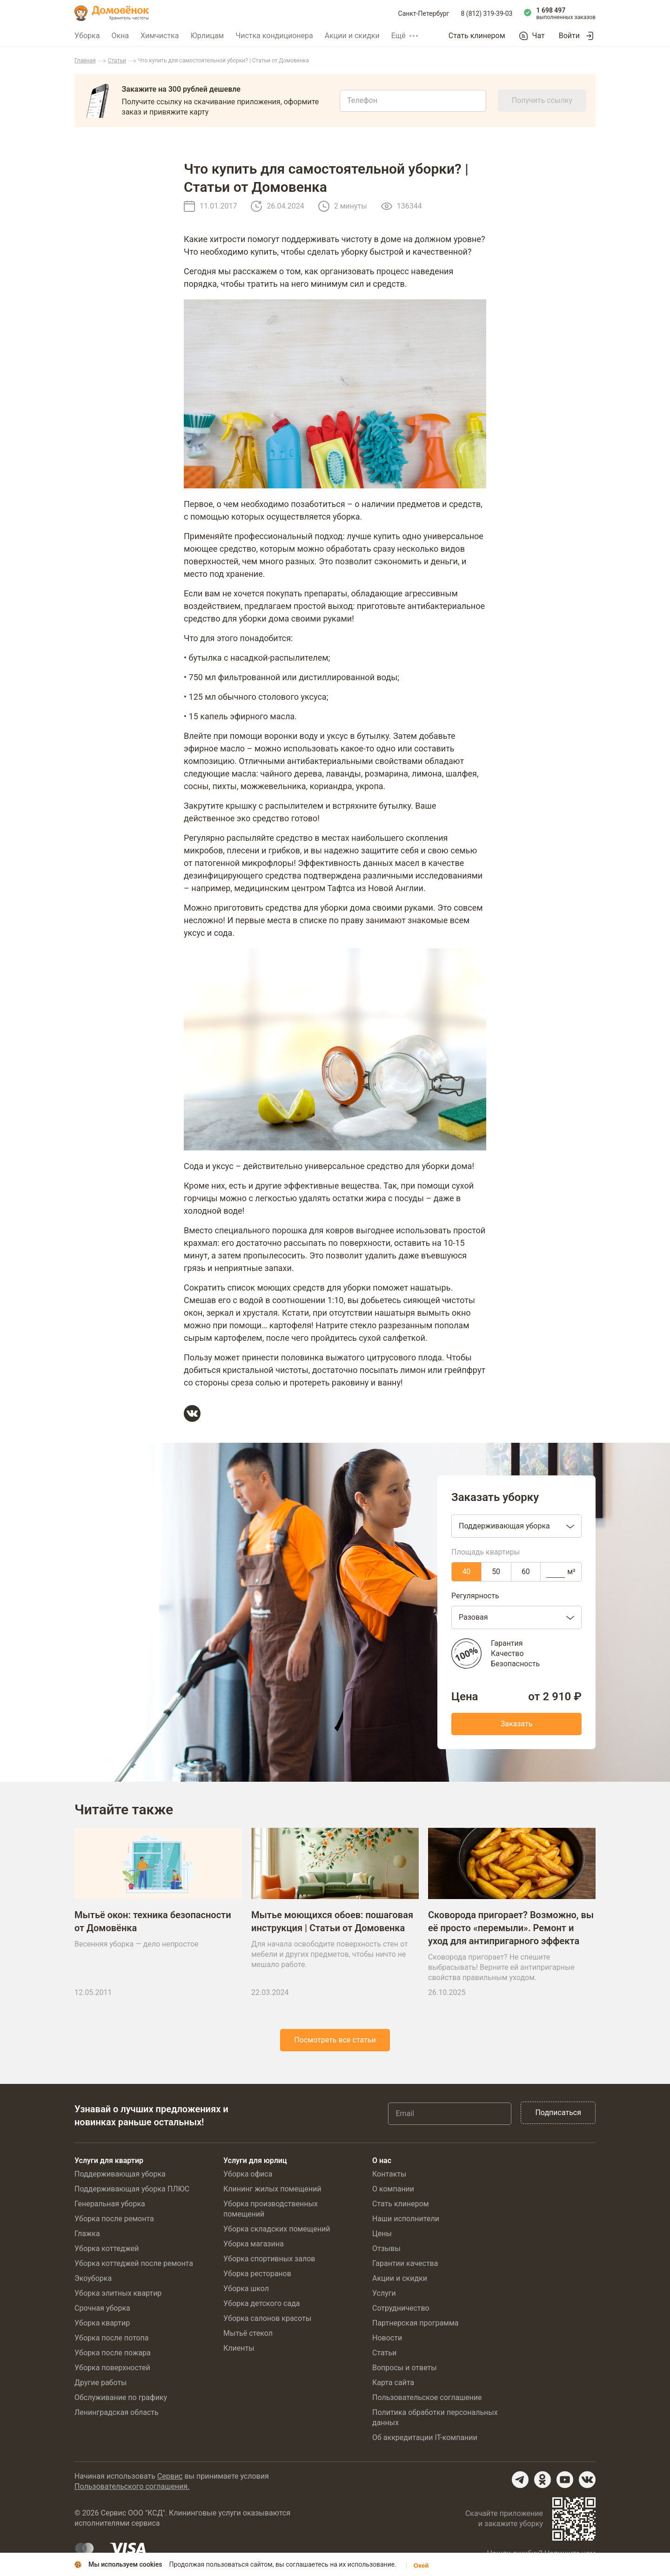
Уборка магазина (253, 2243)
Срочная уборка (102, 2308)
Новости (387, 2337)
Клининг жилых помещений (272, 2188)
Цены (382, 2233)
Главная (85, 60)
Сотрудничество (400, 2308)
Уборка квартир (102, 2323)
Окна (120, 35)
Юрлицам (207, 35)
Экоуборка (93, 2278)
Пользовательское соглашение (427, 2397)
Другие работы (100, 2382)
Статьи (117, 60)
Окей (421, 2565)
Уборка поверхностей (112, 2367)
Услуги (384, 2293)
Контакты (389, 2174)
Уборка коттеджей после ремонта (133, 2263)
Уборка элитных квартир (117, 2293)
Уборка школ (246, 2288)
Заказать (517, 1723)
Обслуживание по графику (120, 2397)
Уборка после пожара (112, 2352)
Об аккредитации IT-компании (424, 2437)
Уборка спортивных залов (269, 2258)
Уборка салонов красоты (267, 2318)
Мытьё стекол (248, 2333)
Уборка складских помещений (276, 2228)
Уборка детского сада (261, 2303)
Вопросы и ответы (404, 2367)
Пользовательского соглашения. (131, 2486)
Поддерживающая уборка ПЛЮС (131, 2188)
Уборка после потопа (111, 2337)
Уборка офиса (247, 2174)
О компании (393, 2188)
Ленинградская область (116, 2412)
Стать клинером (477, 35)
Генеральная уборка (109, 2203)
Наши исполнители (405, 2218)
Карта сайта (393, 2382)
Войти (569, 35)
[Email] (449, 2114)
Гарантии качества (405, 2263)
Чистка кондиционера (274, 35)
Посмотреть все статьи (334, 2039)
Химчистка (160, 35)
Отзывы (386, 2248)
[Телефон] (413, 100)
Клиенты (239, 2348)
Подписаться (558, 2112)
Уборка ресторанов (257, 2273)
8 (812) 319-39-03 (487, 13)
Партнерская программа (415, 2323)
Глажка (87, 2233)
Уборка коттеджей (106, 2248)
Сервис (170, 2476)
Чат (538, 36)
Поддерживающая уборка (120, 2174)
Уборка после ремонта (114, 2218)
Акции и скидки (352, 35)
